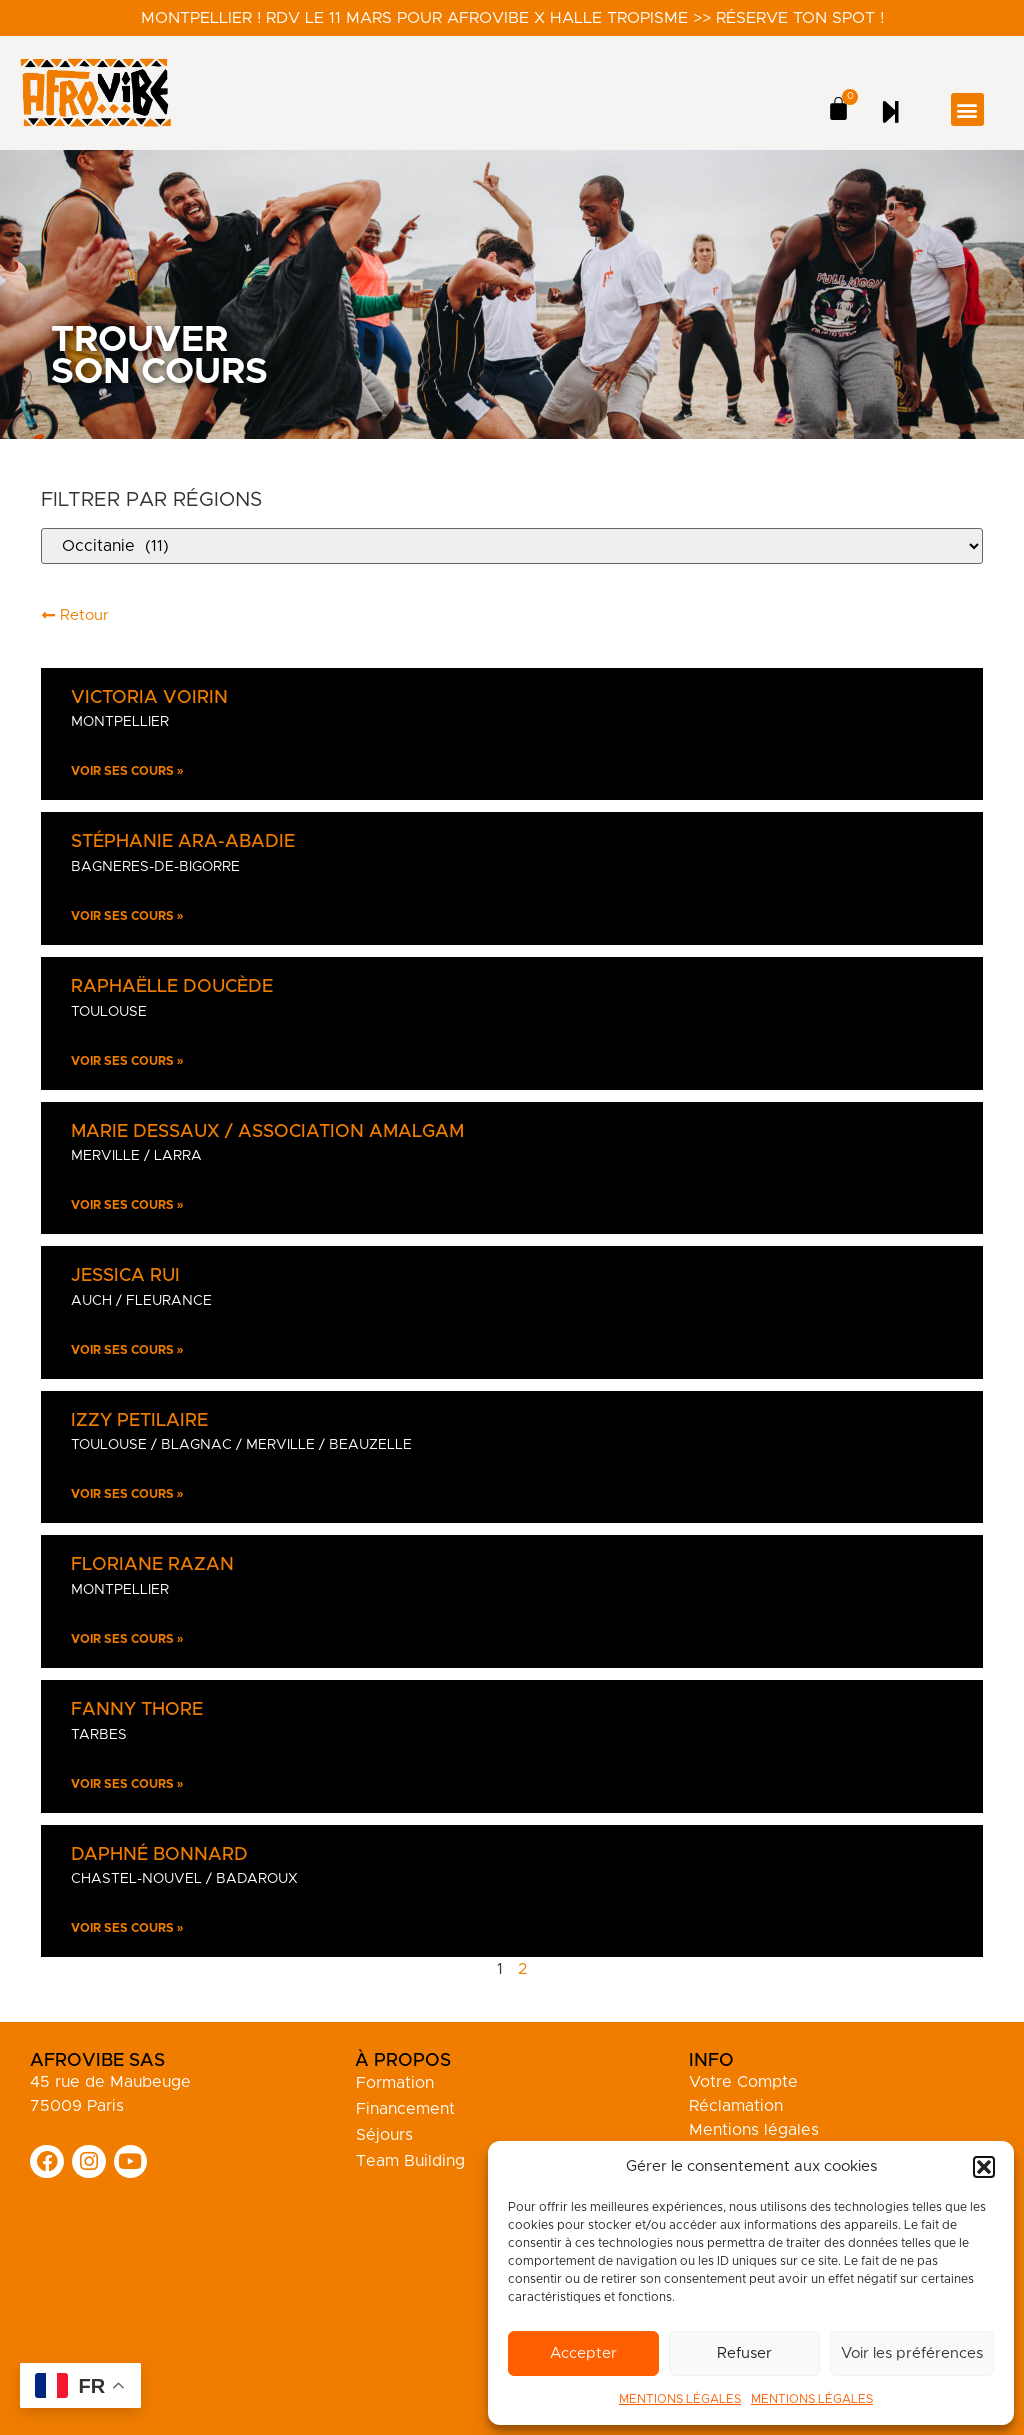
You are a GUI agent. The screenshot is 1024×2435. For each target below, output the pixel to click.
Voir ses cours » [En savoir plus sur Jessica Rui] (127, 1350)
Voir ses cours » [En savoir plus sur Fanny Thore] (127, 1784)
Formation (395, 2083)
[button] (984, 2167)
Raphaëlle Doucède (172, 987)
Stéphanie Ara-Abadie (183, 842)
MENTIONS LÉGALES (680, 2399)
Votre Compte (743, 2082)
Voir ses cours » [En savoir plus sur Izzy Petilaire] (127, 1494)
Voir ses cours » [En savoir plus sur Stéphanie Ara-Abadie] (127, 916)
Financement (405, 2109)
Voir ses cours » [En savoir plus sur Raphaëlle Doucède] (127, 1061)
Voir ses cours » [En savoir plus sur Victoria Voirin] (127, 771)
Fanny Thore (137, 1710)
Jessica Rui (125, 1276)
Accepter (583, 2353)
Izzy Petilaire (139, 1421)
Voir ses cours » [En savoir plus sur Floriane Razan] (127, 1639)
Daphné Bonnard (159, 1855)
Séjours (384, 2135)
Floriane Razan (152, 1565)
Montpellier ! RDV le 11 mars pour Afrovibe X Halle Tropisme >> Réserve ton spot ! (512, 18)
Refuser (744, 2353)
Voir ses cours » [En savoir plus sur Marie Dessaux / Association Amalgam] (127, 1205)
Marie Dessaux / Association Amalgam (267, 1132)
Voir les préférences (912, 2353)
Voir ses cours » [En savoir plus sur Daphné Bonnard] (127, 1928)
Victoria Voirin (149, 698)
